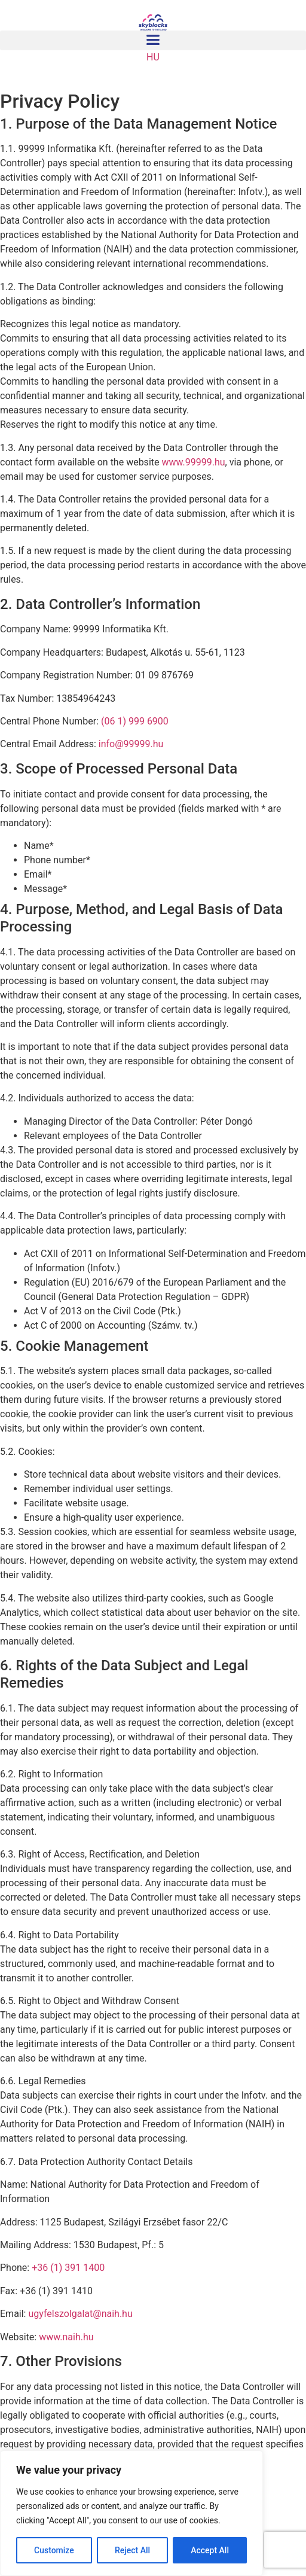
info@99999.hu (131, 744)
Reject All (132, 2550)
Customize (54, 2550)
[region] (131, 2513)
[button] (153, 40)
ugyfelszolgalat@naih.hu (80, 2313)
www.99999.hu (193, 462)
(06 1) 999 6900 (135, 721)
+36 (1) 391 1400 (68, 2267)
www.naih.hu (66, 2337)
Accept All (210, 2550)
